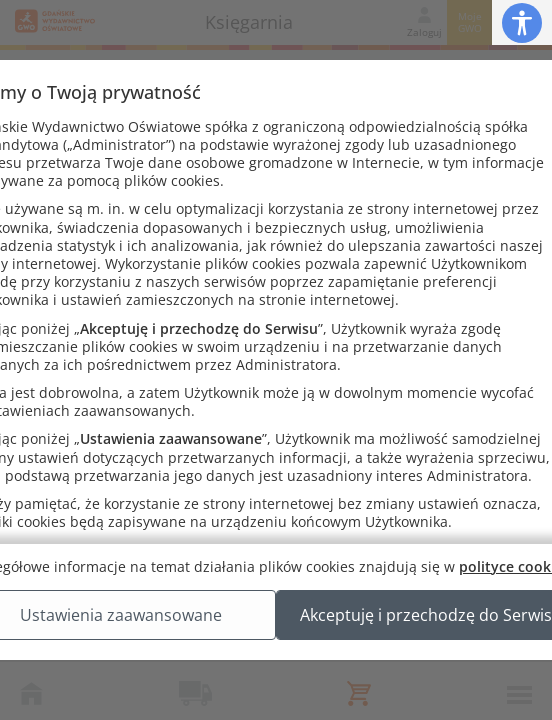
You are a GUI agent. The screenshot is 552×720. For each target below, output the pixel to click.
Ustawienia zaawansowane (276, 635)
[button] (522, 22)
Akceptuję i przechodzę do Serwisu (276, 685)
